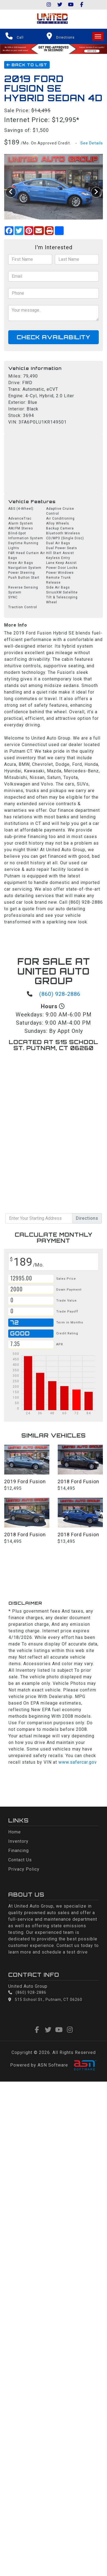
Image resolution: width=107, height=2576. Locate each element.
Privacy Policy (24, 1869)
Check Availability (53, 337)
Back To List (27, 64)
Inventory (18, 1841)
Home (14, 1832)
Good (21, 1333)
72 (14, 1322)
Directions (87, 1218)
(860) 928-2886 (59, 994)
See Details (91, 143)
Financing (18, 1850)
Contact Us (20, 1859)
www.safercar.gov (77, 1762)
